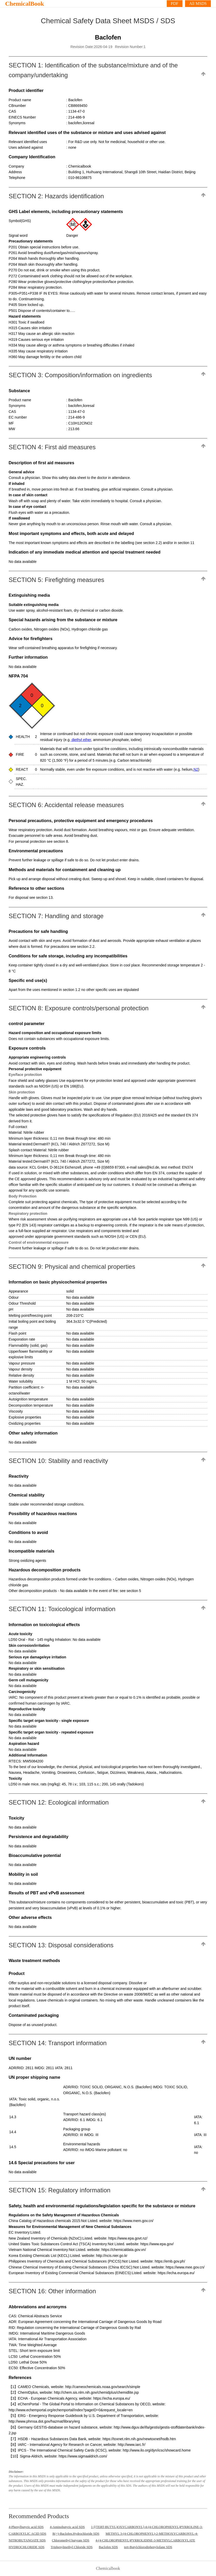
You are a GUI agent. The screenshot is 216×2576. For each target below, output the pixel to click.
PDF (174, 3)
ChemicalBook (24, 3)
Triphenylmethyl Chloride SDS (72, 2547)
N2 (196, 769)
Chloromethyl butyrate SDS (70, 2540)
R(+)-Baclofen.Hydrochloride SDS (75, 2533)
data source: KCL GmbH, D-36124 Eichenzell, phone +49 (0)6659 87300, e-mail (73, 1167)
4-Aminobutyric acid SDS (67, 2527)
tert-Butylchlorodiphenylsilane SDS (148, 2547)
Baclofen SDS (108, 2547)
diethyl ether (81, 740)
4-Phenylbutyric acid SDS (26, 2527)
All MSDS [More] (198, 3)
